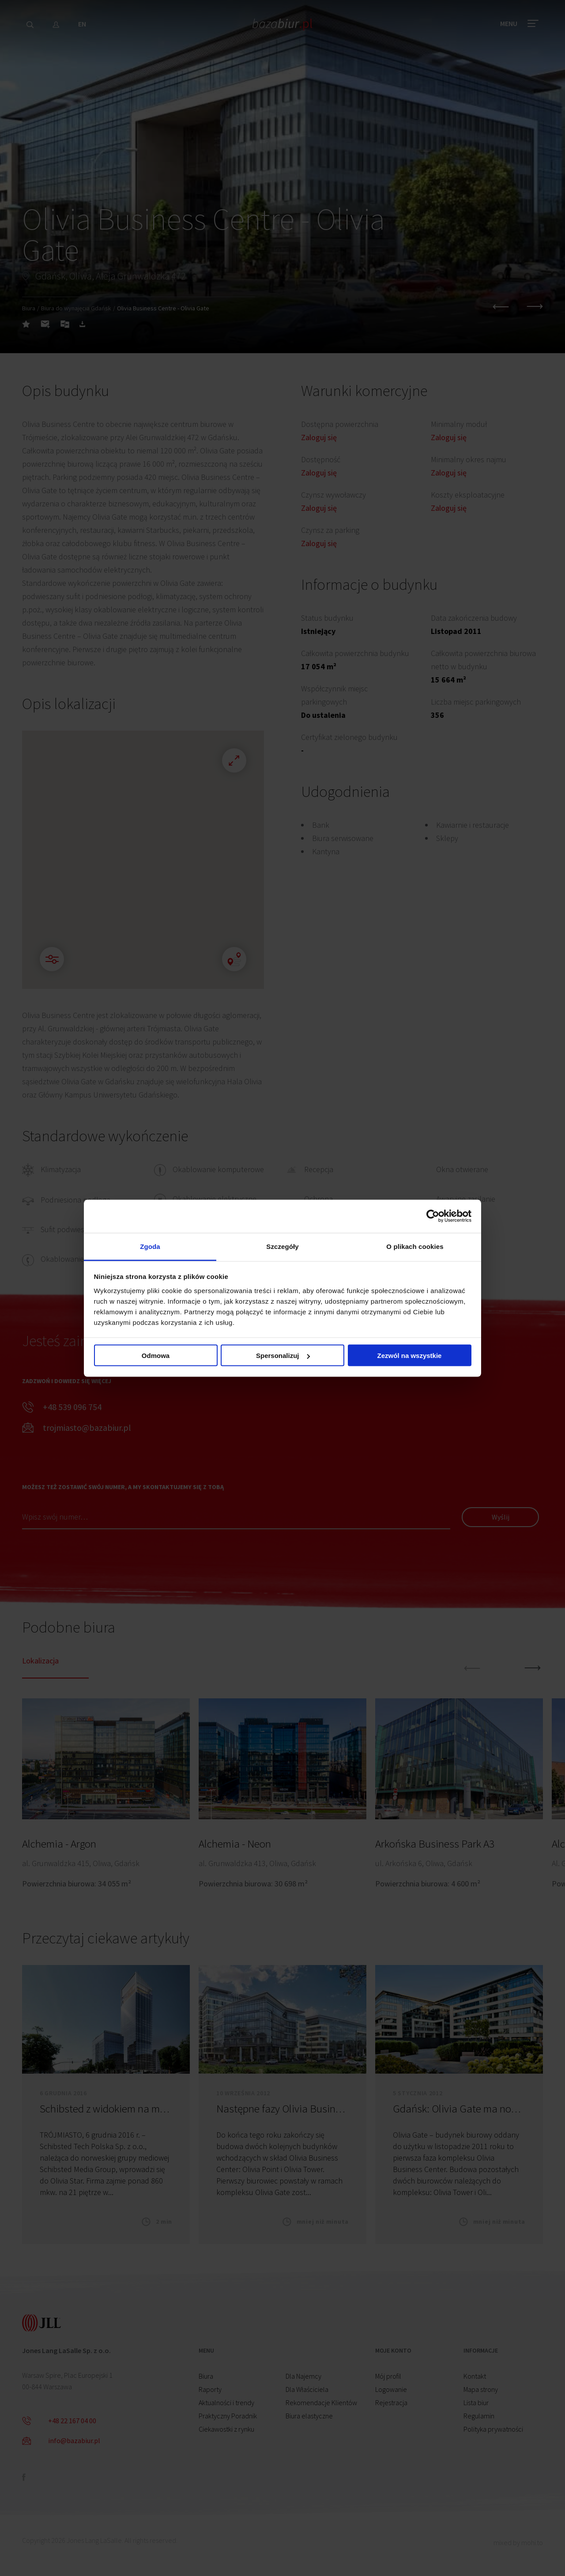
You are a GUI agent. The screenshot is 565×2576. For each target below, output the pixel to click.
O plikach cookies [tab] (414, 1246)
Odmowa (156, 1355)
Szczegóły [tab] (282, 1246)
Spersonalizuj (283, 1355)
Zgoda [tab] (150, 1246)
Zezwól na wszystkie (409, 1355)
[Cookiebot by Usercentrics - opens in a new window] (432, 1216)
